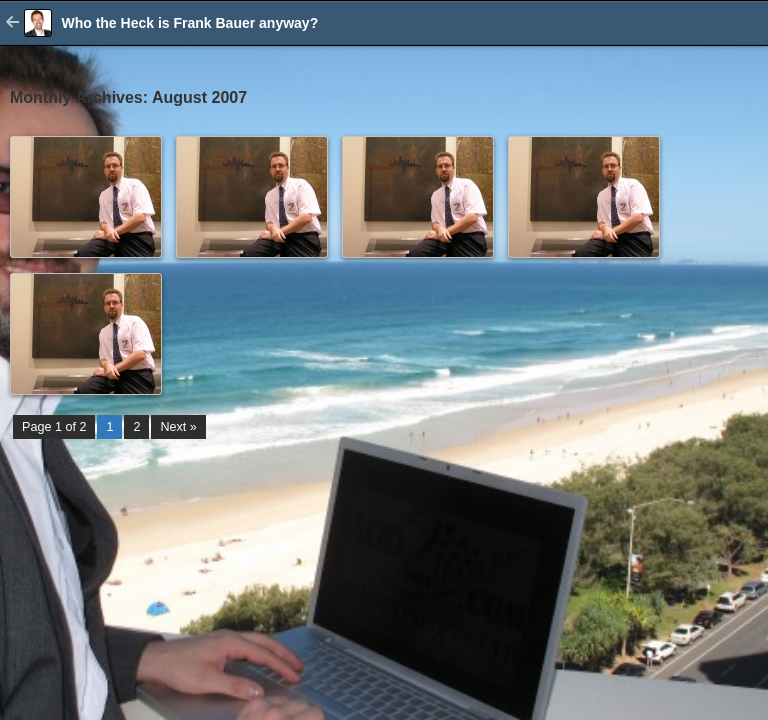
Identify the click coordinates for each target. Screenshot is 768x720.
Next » (178, 427)
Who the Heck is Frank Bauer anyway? (189, 23)
